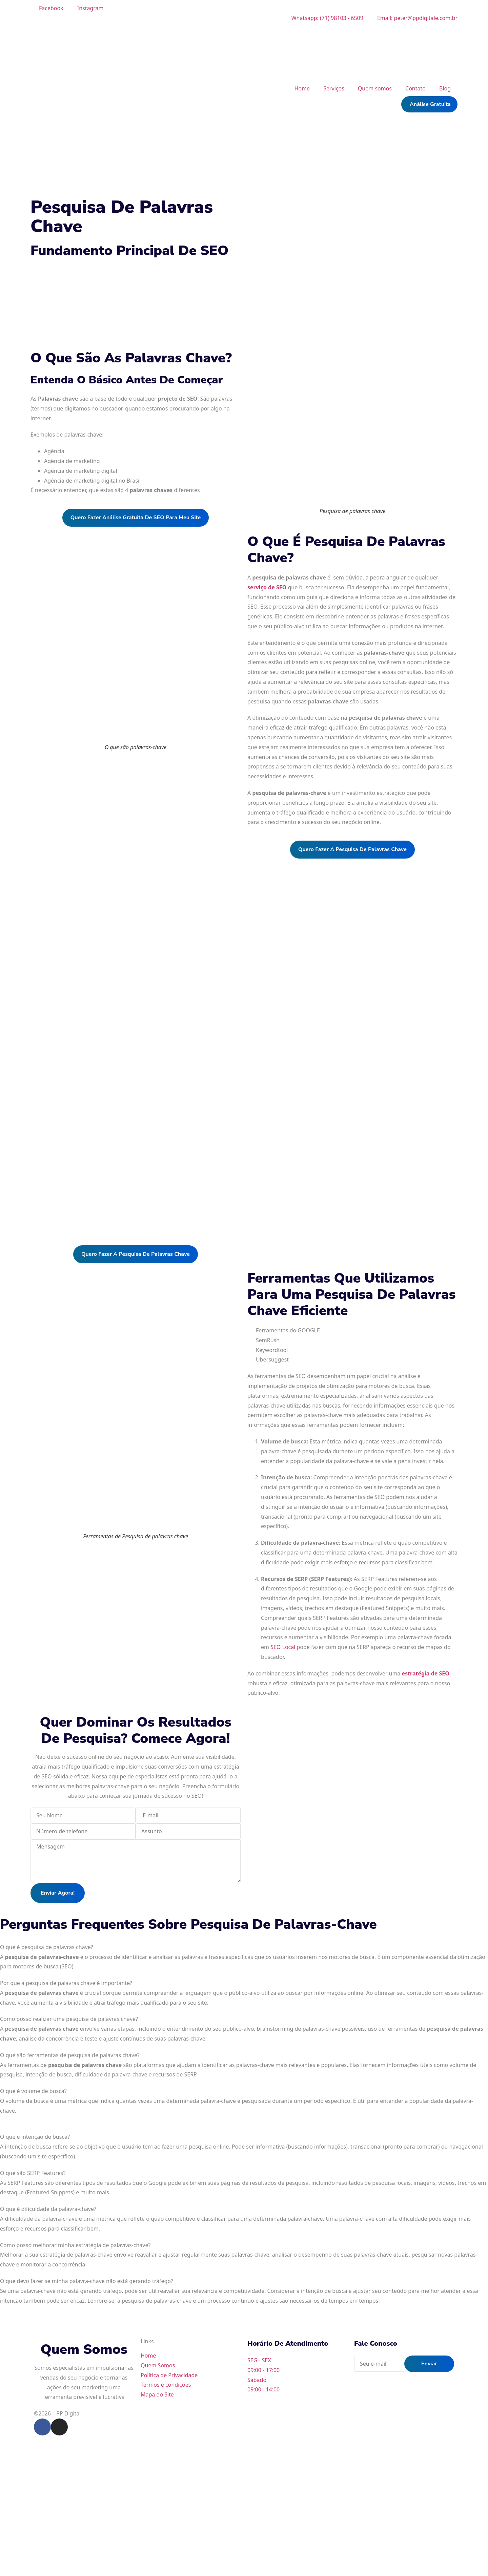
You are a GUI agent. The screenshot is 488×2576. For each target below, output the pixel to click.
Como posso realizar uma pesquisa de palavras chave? (69, 2019)
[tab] (244, 1947)
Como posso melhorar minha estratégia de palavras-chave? (75, 2245)
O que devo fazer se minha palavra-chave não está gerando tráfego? (86, 2281)
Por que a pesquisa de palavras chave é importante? (66, 1983)
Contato (415, 88)
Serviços (333, 88)
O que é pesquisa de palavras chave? (46, 1947)
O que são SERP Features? (32, 2173)
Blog (445, 88)
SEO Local (282, 1647)
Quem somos (375, 88)
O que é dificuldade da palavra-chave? (48, 2209)
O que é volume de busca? (33, 2091)
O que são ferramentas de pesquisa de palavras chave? (70, 2055)
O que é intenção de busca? (35, 2136)
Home (302, 88)
